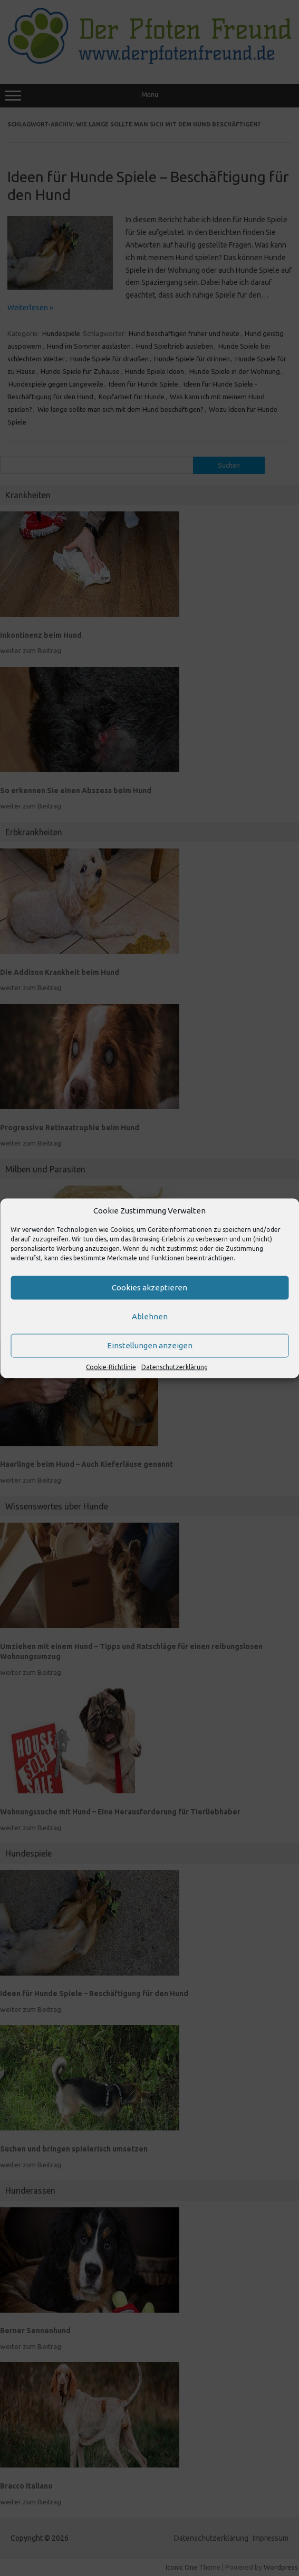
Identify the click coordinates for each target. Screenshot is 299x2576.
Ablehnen (150, 1316)
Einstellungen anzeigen (149, 1345)
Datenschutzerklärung (174, 1366)
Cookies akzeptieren (149, 1287)
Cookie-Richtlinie (111, 1366)
